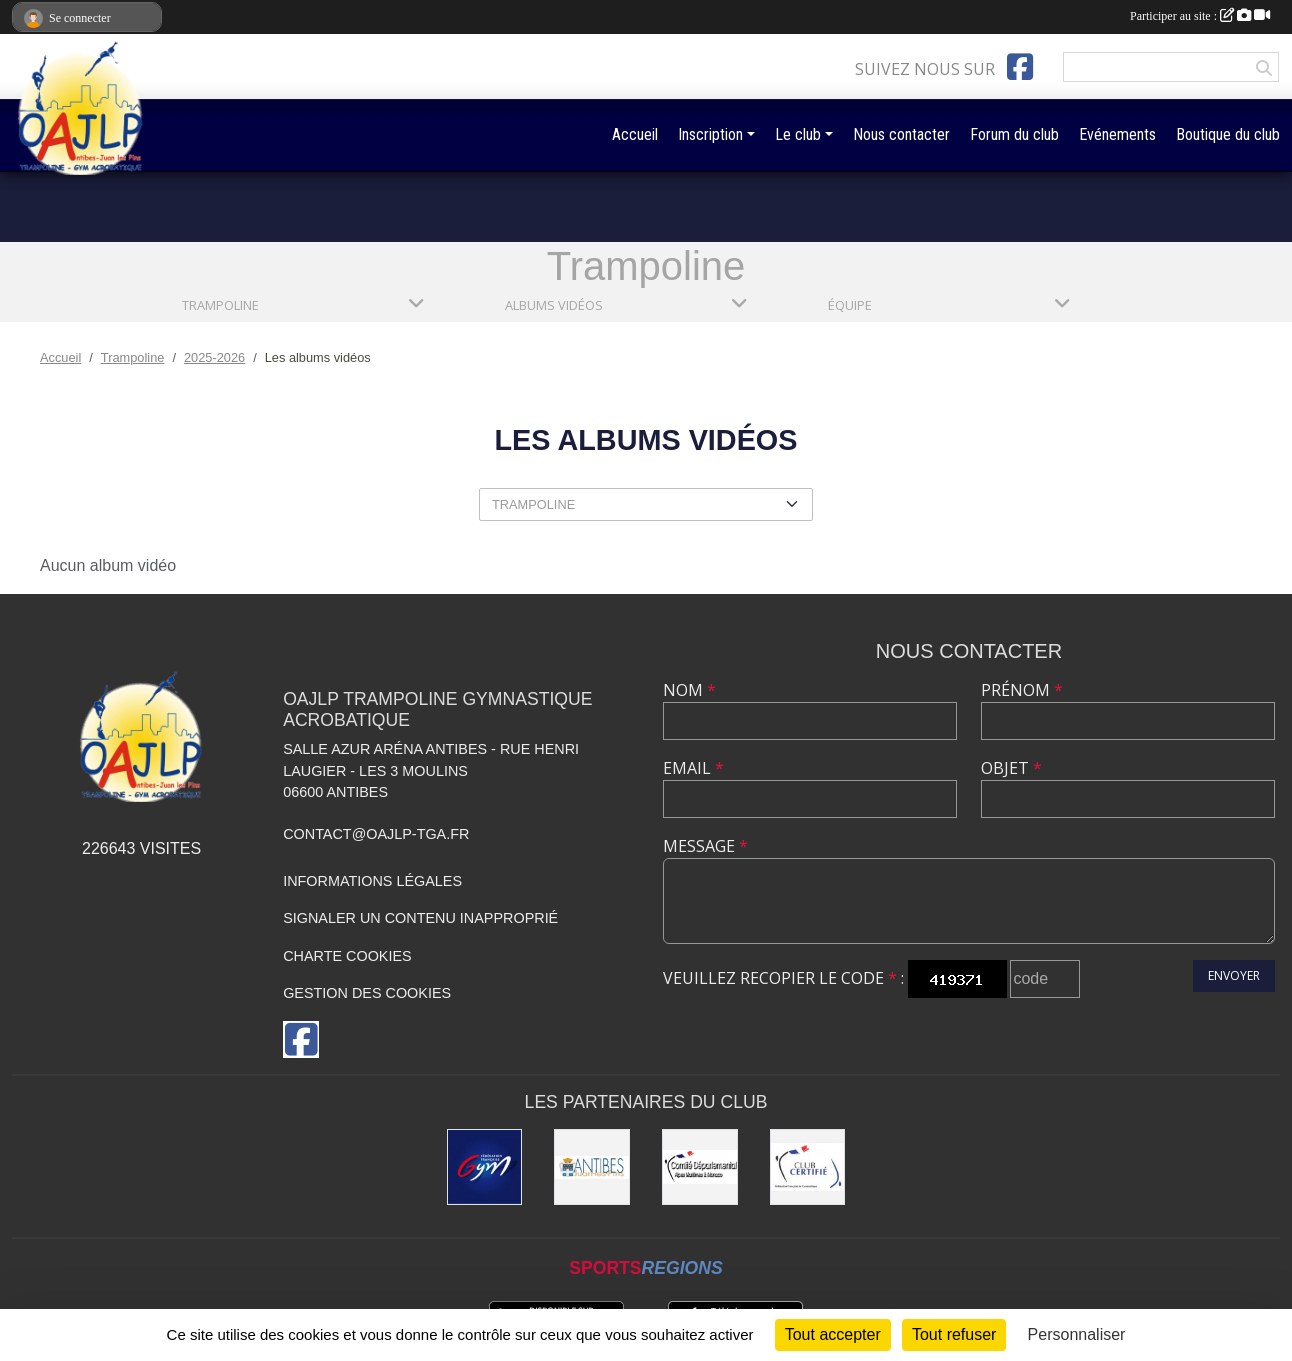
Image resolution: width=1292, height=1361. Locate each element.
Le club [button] (798, 134)
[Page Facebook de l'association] (1020, 67)
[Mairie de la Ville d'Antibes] (592, 1167)
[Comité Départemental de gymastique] (700, 1167)
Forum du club (1014, 134)
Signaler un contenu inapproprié (420, 918)
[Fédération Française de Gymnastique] (485, 1167)
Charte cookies (347, 956)
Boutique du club (1228, 134)
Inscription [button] (710, 134)
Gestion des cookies (367, 993)
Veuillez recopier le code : (783, 978)
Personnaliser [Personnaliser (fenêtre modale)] (1077, 1334)
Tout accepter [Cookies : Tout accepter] (833, 1334)
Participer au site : (1200, 16)
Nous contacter (901, 134)
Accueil (635, 134)
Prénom (1022, 690)
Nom (689, 690)
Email (693, 768)
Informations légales (372, 881)
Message (705, 846)
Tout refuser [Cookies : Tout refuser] (954, 1334)
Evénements (1117, 134)
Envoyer (1234, 975)
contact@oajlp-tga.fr (376, 834)
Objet (1011, 768)
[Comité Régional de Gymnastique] (808, 1167)
